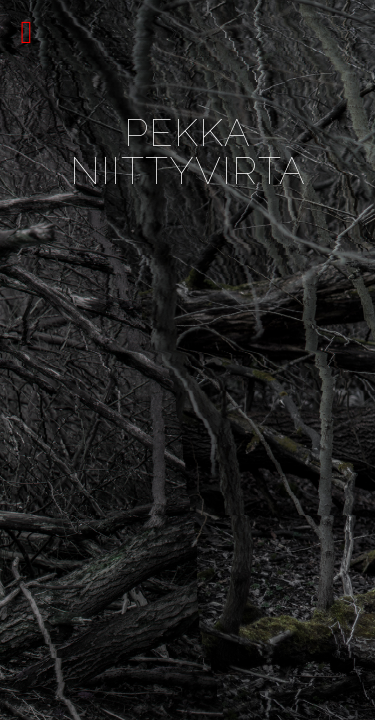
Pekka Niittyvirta (188, 151)
